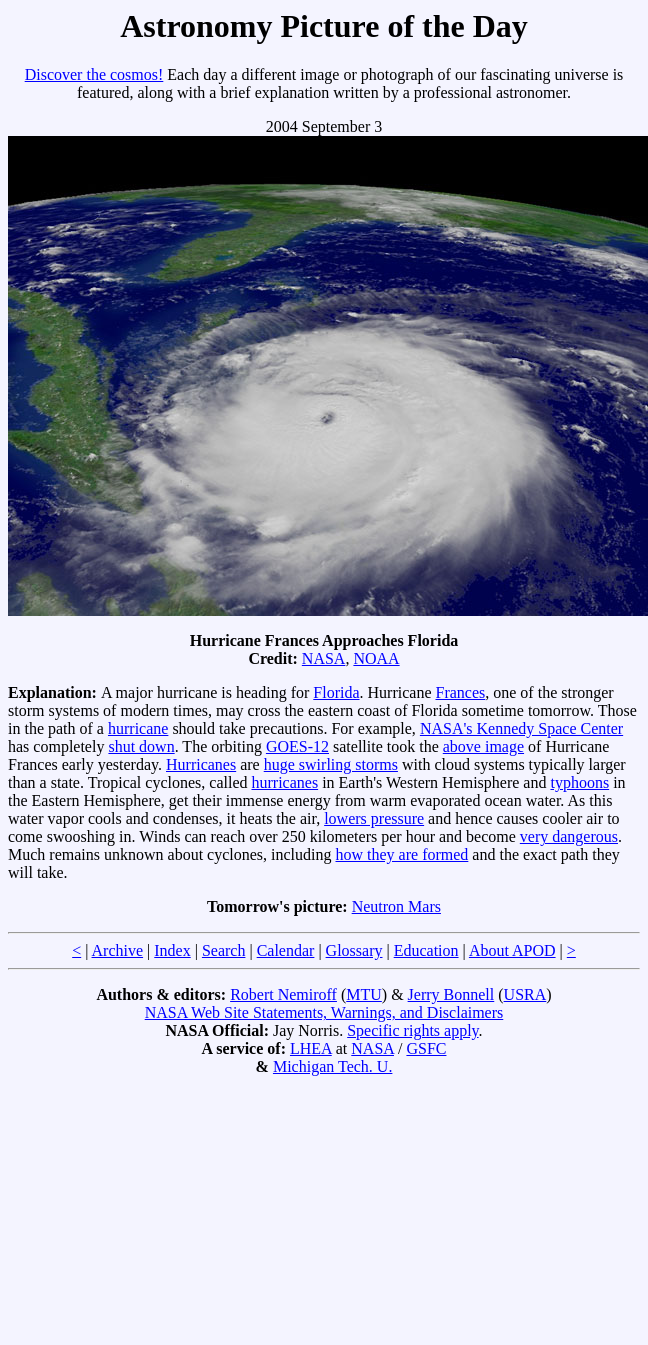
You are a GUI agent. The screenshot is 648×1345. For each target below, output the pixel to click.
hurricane (138, 728)
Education (426, 950)
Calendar (286, 950)
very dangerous (569, 836)
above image (483, 746)
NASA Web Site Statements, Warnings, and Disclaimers (324, 1012)
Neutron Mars (396, 906)
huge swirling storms (331, 764)
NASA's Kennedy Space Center (521, 728)
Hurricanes (201, 764)
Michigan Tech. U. (332, 1066)
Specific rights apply (412, 1030)
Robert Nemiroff (283, 994)
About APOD (512, 950)
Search (224, 950)
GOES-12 (297, 746)
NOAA (376, 658)
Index (172, 950)
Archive (118, 950)
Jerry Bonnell (451, 994)
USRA (525, 994)
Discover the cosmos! (94, 74)
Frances (460, 692)
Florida (336, 692)
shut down (141, 746)
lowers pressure (374, 818)
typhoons (579, 782)
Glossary (354, 950)
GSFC (426, 1048)
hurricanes (284, 782)
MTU (364, 994)
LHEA (311, 1048)
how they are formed (402, 854)
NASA (324, 658)
